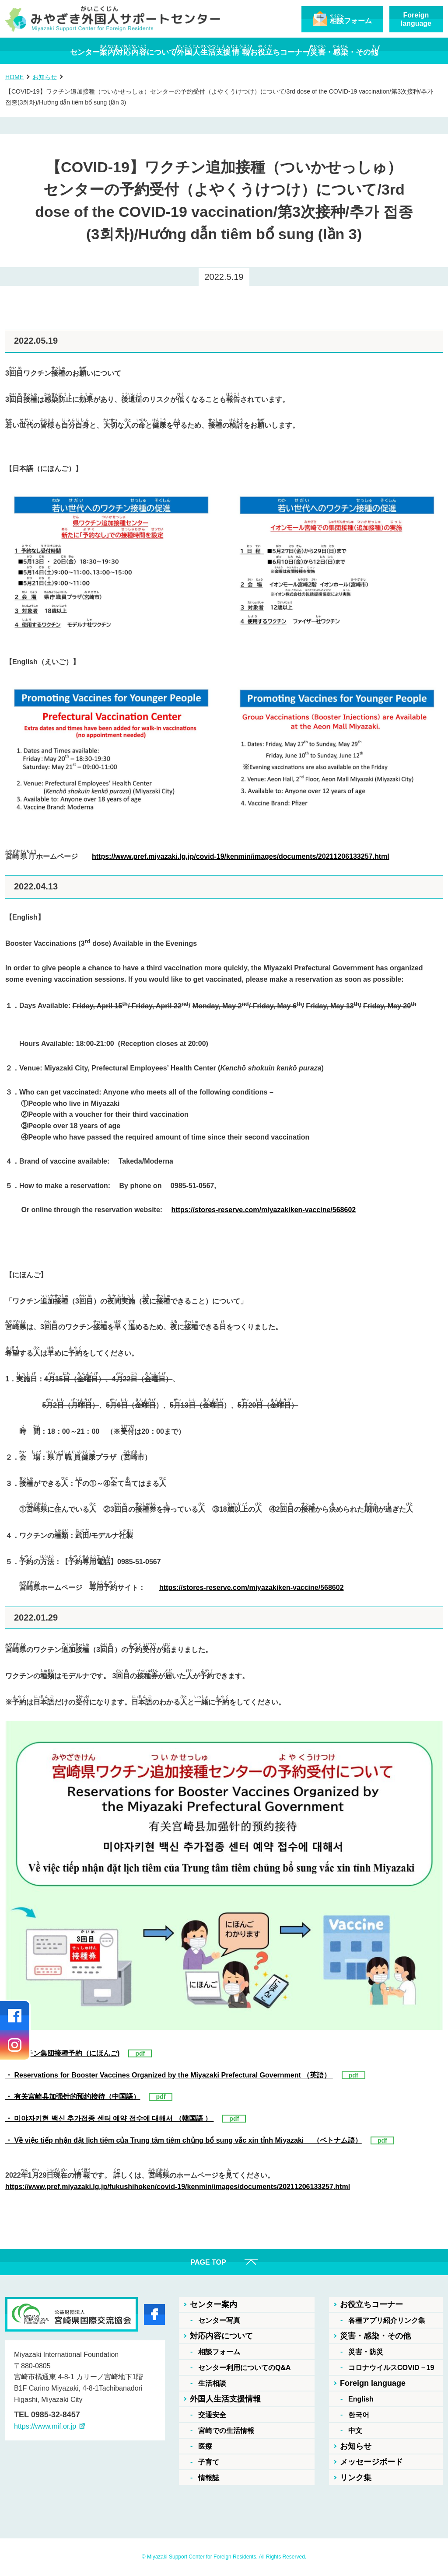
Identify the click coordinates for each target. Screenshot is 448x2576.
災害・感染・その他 (375, 2336)
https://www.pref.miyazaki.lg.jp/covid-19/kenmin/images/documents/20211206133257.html (240, 856)
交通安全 (212, 2415)
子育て (208, 2462)
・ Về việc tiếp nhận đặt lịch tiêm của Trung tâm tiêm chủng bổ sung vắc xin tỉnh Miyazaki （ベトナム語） (183, 2140)
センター (49, 50)
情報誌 (208, 2478)
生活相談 (212, 2383)
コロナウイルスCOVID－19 (391, 2367)
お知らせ (44, 76)
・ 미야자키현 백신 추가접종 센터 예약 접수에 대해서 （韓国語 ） (109, 2118)
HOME (14, 76)
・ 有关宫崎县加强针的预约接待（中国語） (72, 2096)
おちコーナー (302, 50)
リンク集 (355, 2477)
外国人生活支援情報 (225, 2399)
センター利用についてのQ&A (244, 2367)
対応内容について (221, 2336)
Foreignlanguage (416, 19)
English (361, 2399)
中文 (355, 2430)
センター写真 (219, 2320)
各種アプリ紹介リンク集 (386, 2320)
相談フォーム (219, 2352)
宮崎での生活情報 (226, 2430)
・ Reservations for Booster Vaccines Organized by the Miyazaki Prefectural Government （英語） (169, 2075)
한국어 (358, 2415)
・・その (388, 50)
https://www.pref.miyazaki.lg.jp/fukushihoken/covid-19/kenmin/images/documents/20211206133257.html (177, 2186)
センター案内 (213, 2304)
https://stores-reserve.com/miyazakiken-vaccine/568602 (264, 1209)
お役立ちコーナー (371, 2304)
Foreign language (373, 2383)
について (124, 50)
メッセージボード (371, 2461)
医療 (205, 2446)
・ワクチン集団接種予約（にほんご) (62, 2053)
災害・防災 (365, 2352)
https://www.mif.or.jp (45, 2426)
